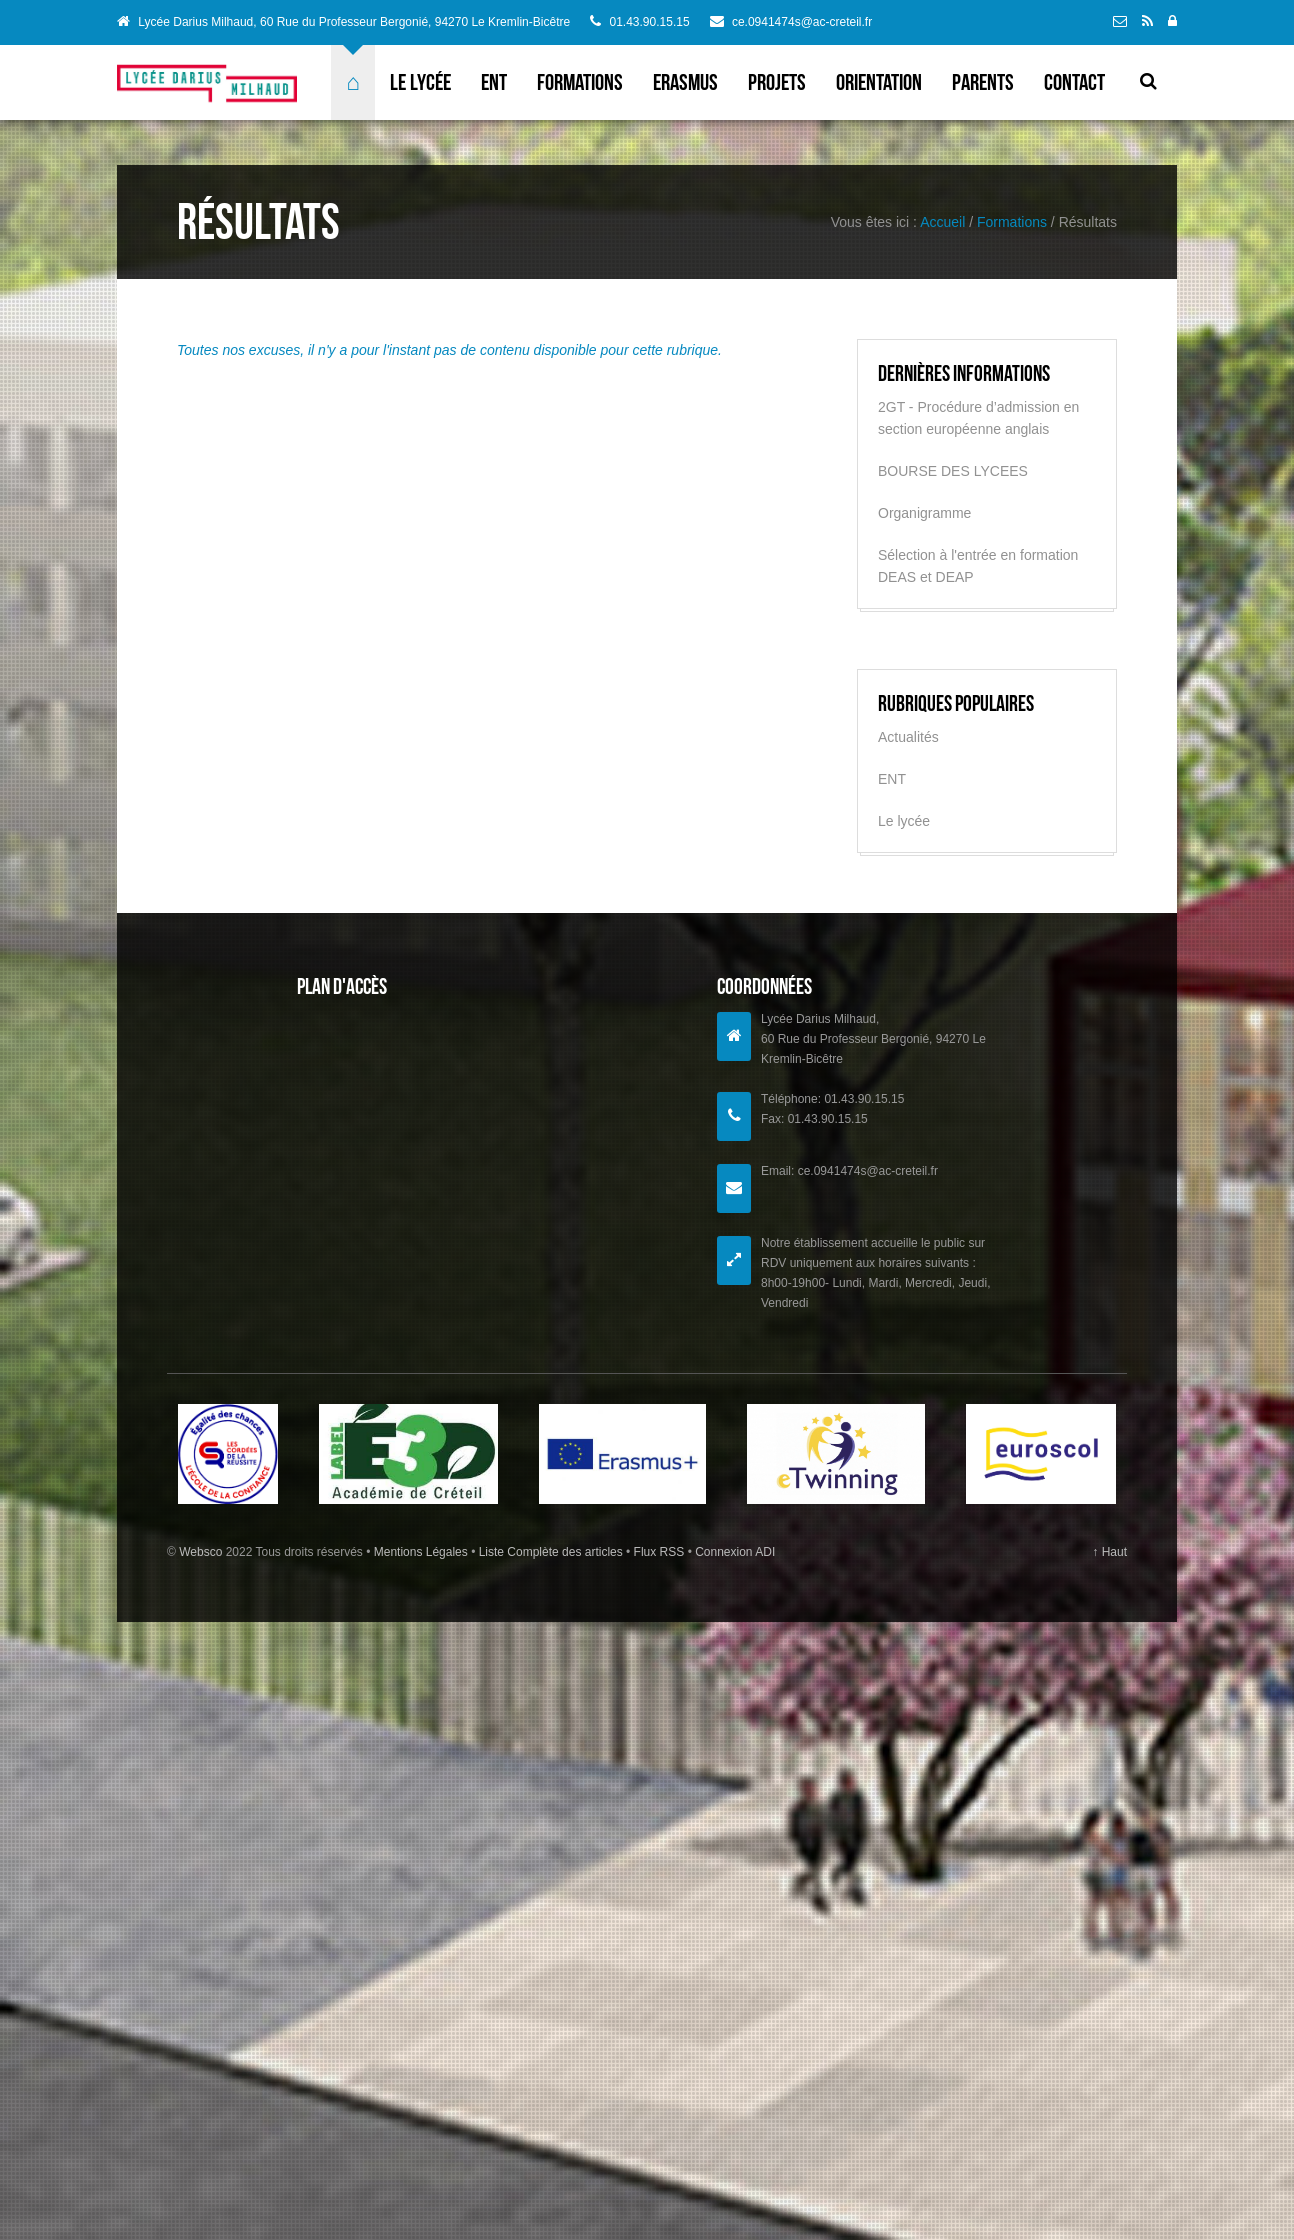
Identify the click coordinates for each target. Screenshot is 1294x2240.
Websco (200, 1552)
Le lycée (420, 82)
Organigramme (924, 513)
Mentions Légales (422, 1552)
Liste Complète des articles (550, 1552)
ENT (494, 82)
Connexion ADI (733, 1552)
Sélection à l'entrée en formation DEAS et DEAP (978, 566)
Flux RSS (658, 1552)
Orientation (879, 82)
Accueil (942, 222)
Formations (580, 82)
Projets (777, 82)
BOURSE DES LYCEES (953, 471)
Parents (983, 82)
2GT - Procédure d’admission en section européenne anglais (978, 418)
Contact (1074, 82)
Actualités (908, 737)
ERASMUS (685, 82)
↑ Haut (1109, 1552)
